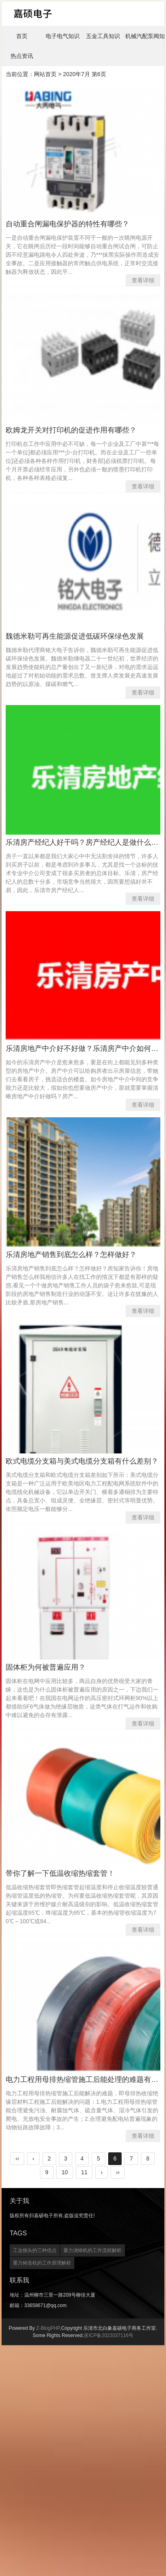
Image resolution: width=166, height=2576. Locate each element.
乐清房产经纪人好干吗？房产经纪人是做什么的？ (86, 842)
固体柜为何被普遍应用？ (46, 1667)
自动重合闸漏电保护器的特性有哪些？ (67, 224)
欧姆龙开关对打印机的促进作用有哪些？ (71, 430)
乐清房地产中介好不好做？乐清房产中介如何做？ (86, 1048)
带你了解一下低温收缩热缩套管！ (60, 1873)
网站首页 (45, 74)
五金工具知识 (103, 36)
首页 (21, 36)
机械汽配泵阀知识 (144, 36)
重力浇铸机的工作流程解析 (92, 2250)
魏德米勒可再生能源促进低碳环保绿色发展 (75, 636)
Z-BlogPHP (48, 2328)
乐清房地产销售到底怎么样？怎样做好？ (71, 1255)
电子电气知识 (63, 36)
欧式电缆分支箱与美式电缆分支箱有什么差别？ (82, 1461)
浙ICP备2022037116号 (108, 2335)
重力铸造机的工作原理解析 (42, 2263)
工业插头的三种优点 (35, 2250)
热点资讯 (22, 56)
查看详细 (143, 280)
